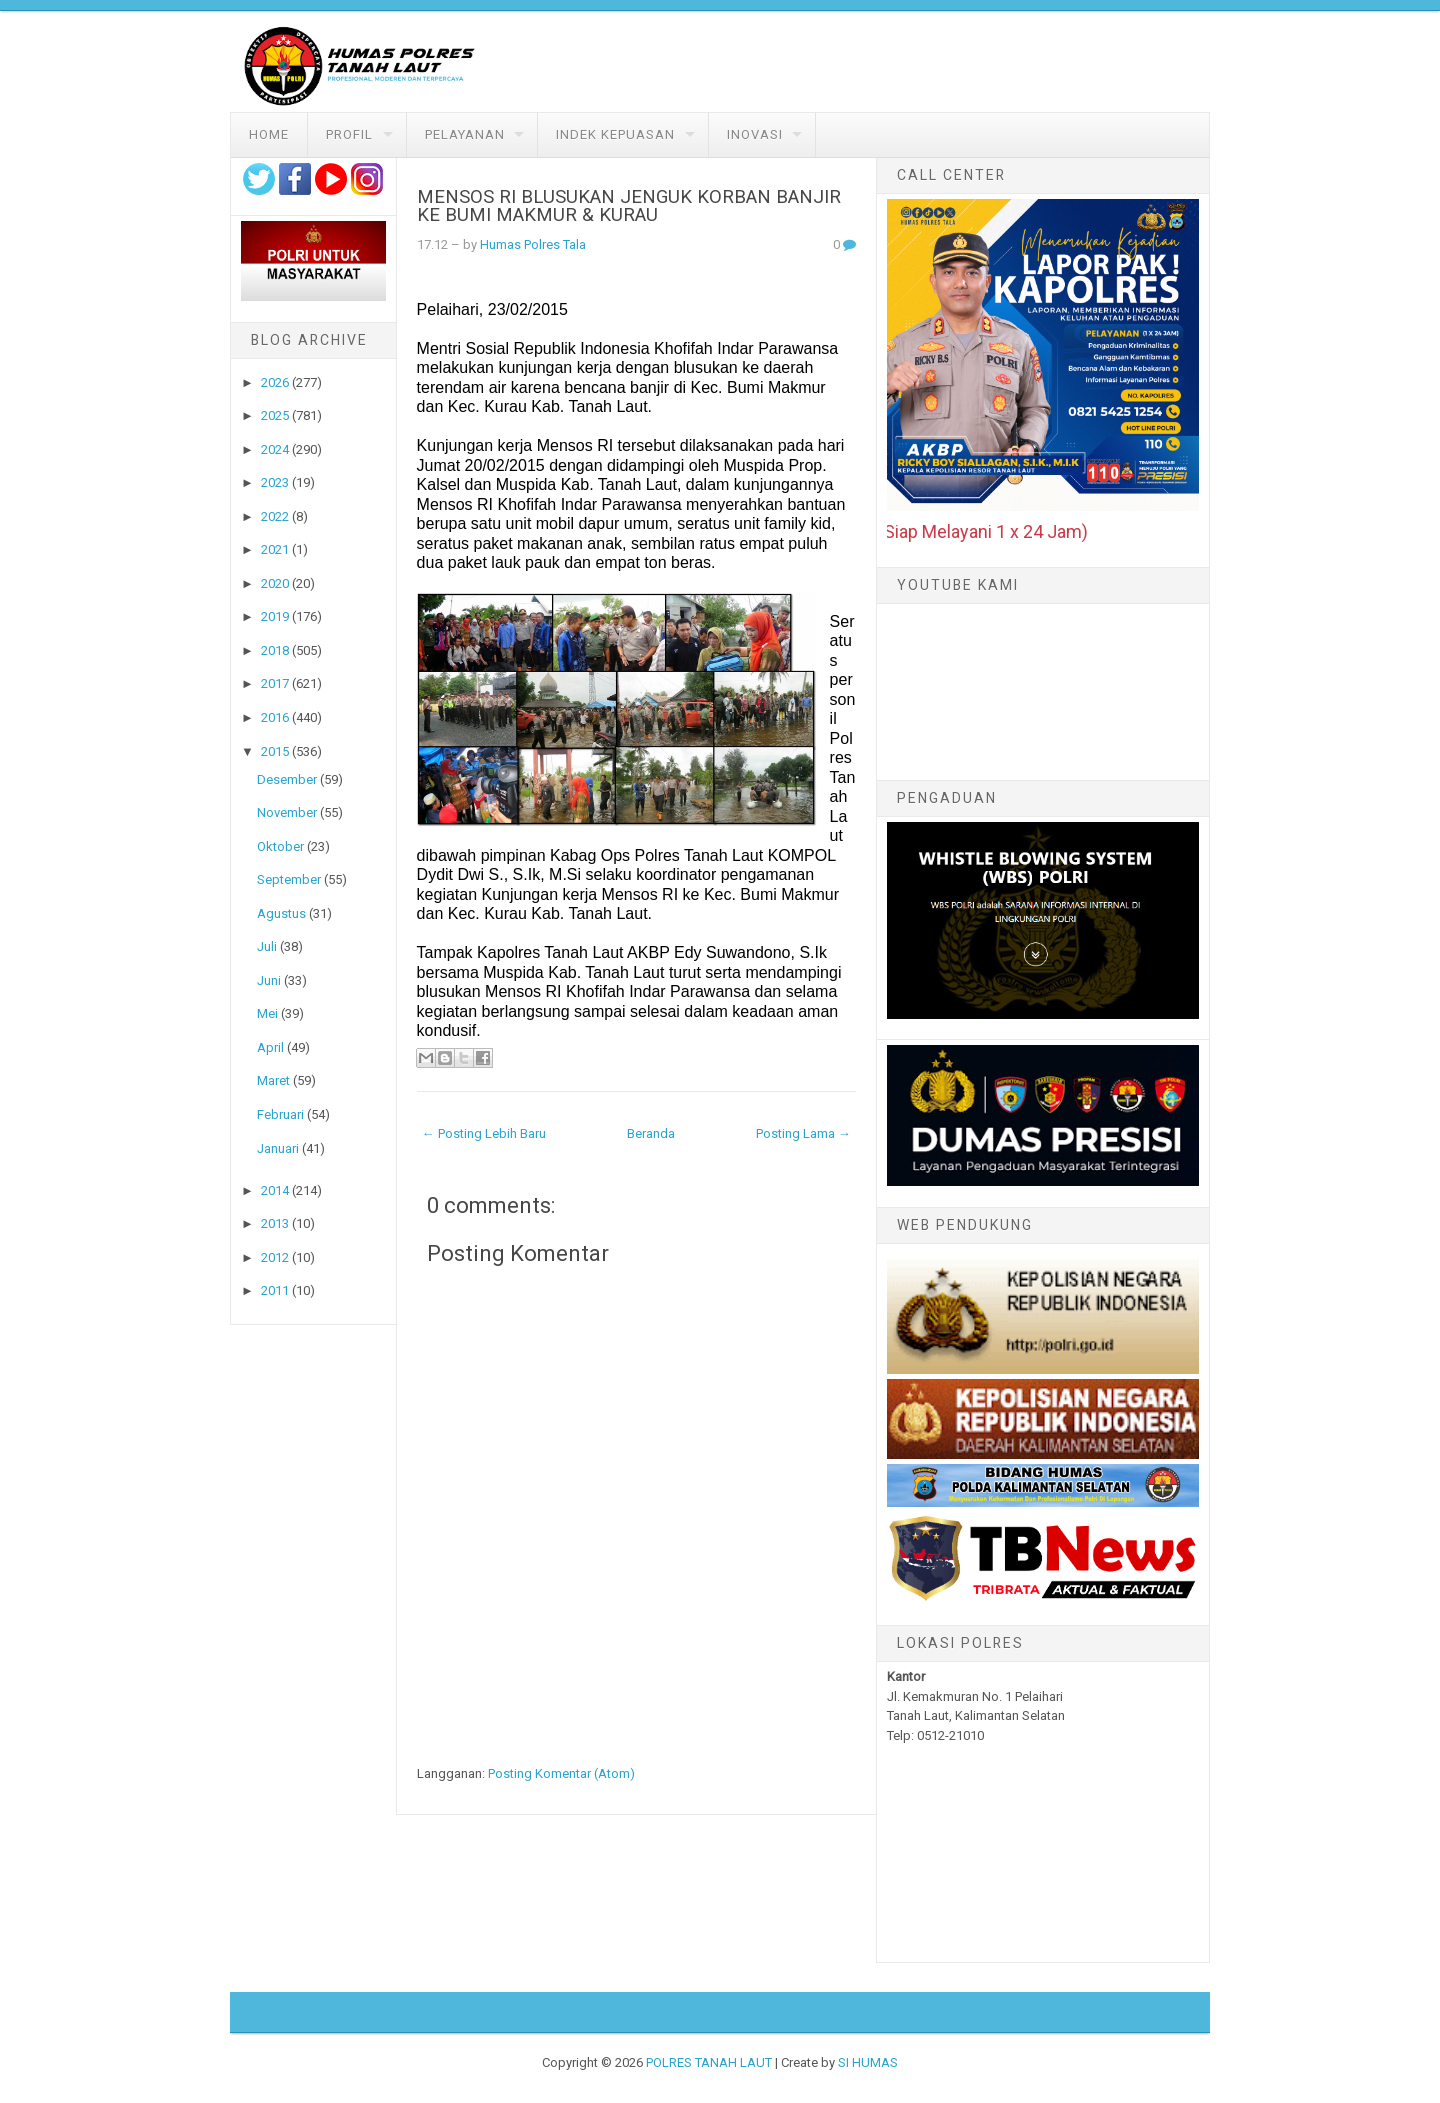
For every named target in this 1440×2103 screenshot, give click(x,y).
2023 (275, 482)
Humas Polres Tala (533, 244)
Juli (267, 946)
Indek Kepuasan (615, 134)
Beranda (651, 1133)
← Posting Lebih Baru (484, 1133)
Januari (278, 1148)
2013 (275, 1223)
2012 (275, 1257)
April (270, 1047)
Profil (349, 134)
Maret (273, 1080)
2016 (275, 717)
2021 (275, 549)
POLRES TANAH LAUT (709, 2062)
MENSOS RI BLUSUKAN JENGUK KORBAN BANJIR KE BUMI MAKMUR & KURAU (629, 206)
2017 (275, 683)
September (289, 879)
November (287, 812)
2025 (275, 415)
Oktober (280, 846)
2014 (275, 1190)
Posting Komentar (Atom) (561, 1773)
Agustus (281, 913)
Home (269, 134)
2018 (275, 650)
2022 (275, 516)
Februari (280, 1114)
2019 (275, 616)
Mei (267, 1013)
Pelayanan (465, 134)
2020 (275, 583)
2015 (275, 751)
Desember (287, 779)
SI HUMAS (868, 2062)
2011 (275, 1290)
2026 (275, 382)
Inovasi (755, 134)
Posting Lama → (803, 1133)
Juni (269, 980)
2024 (275, 449)
